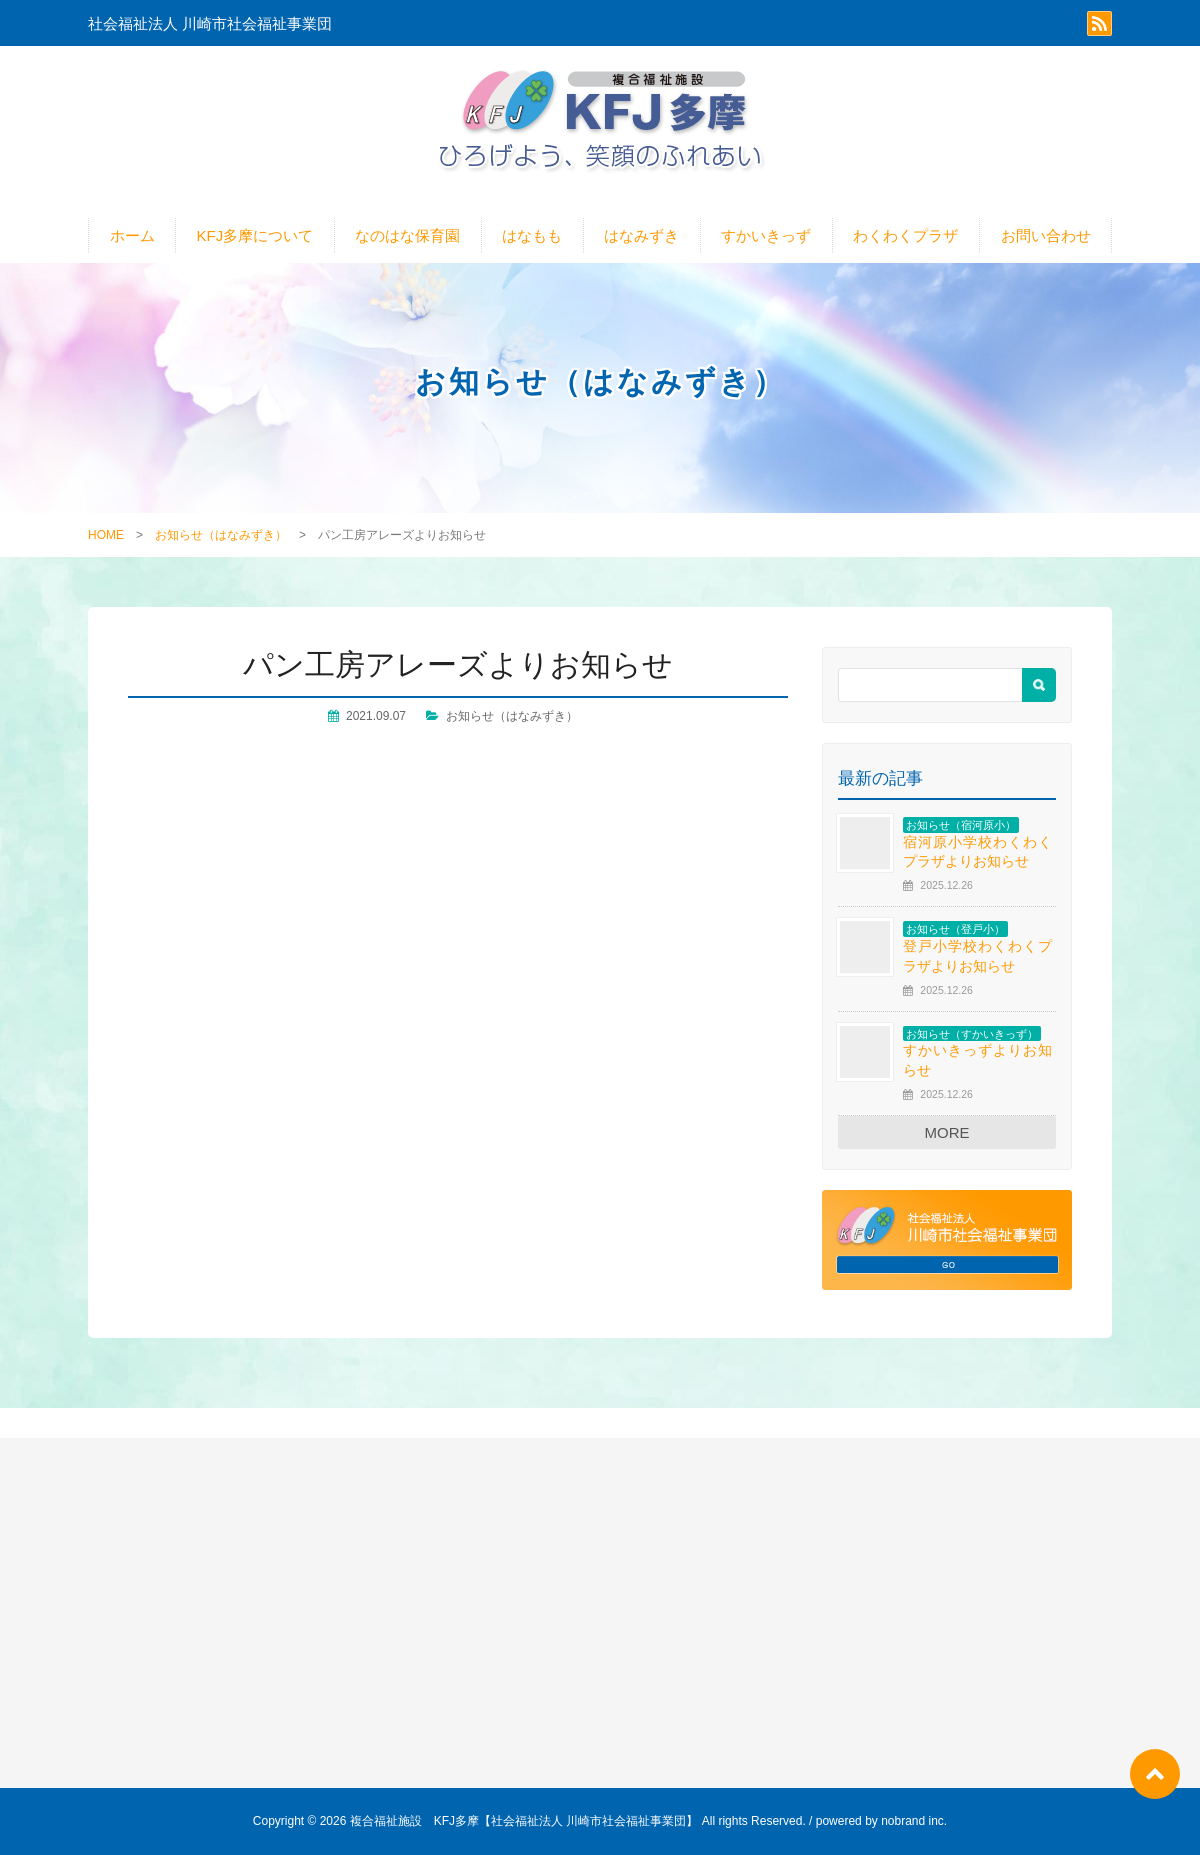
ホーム (132, 235)
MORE (947, 1132)
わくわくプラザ (905, 235)
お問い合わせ (1046, 235)
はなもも (532, 235)
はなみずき (641, 235)
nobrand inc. (914, 1821)
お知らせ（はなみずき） (221, 535)
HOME (106, 535)
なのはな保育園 (407, 235)
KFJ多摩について (255, 235)
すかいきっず (766, 235)
